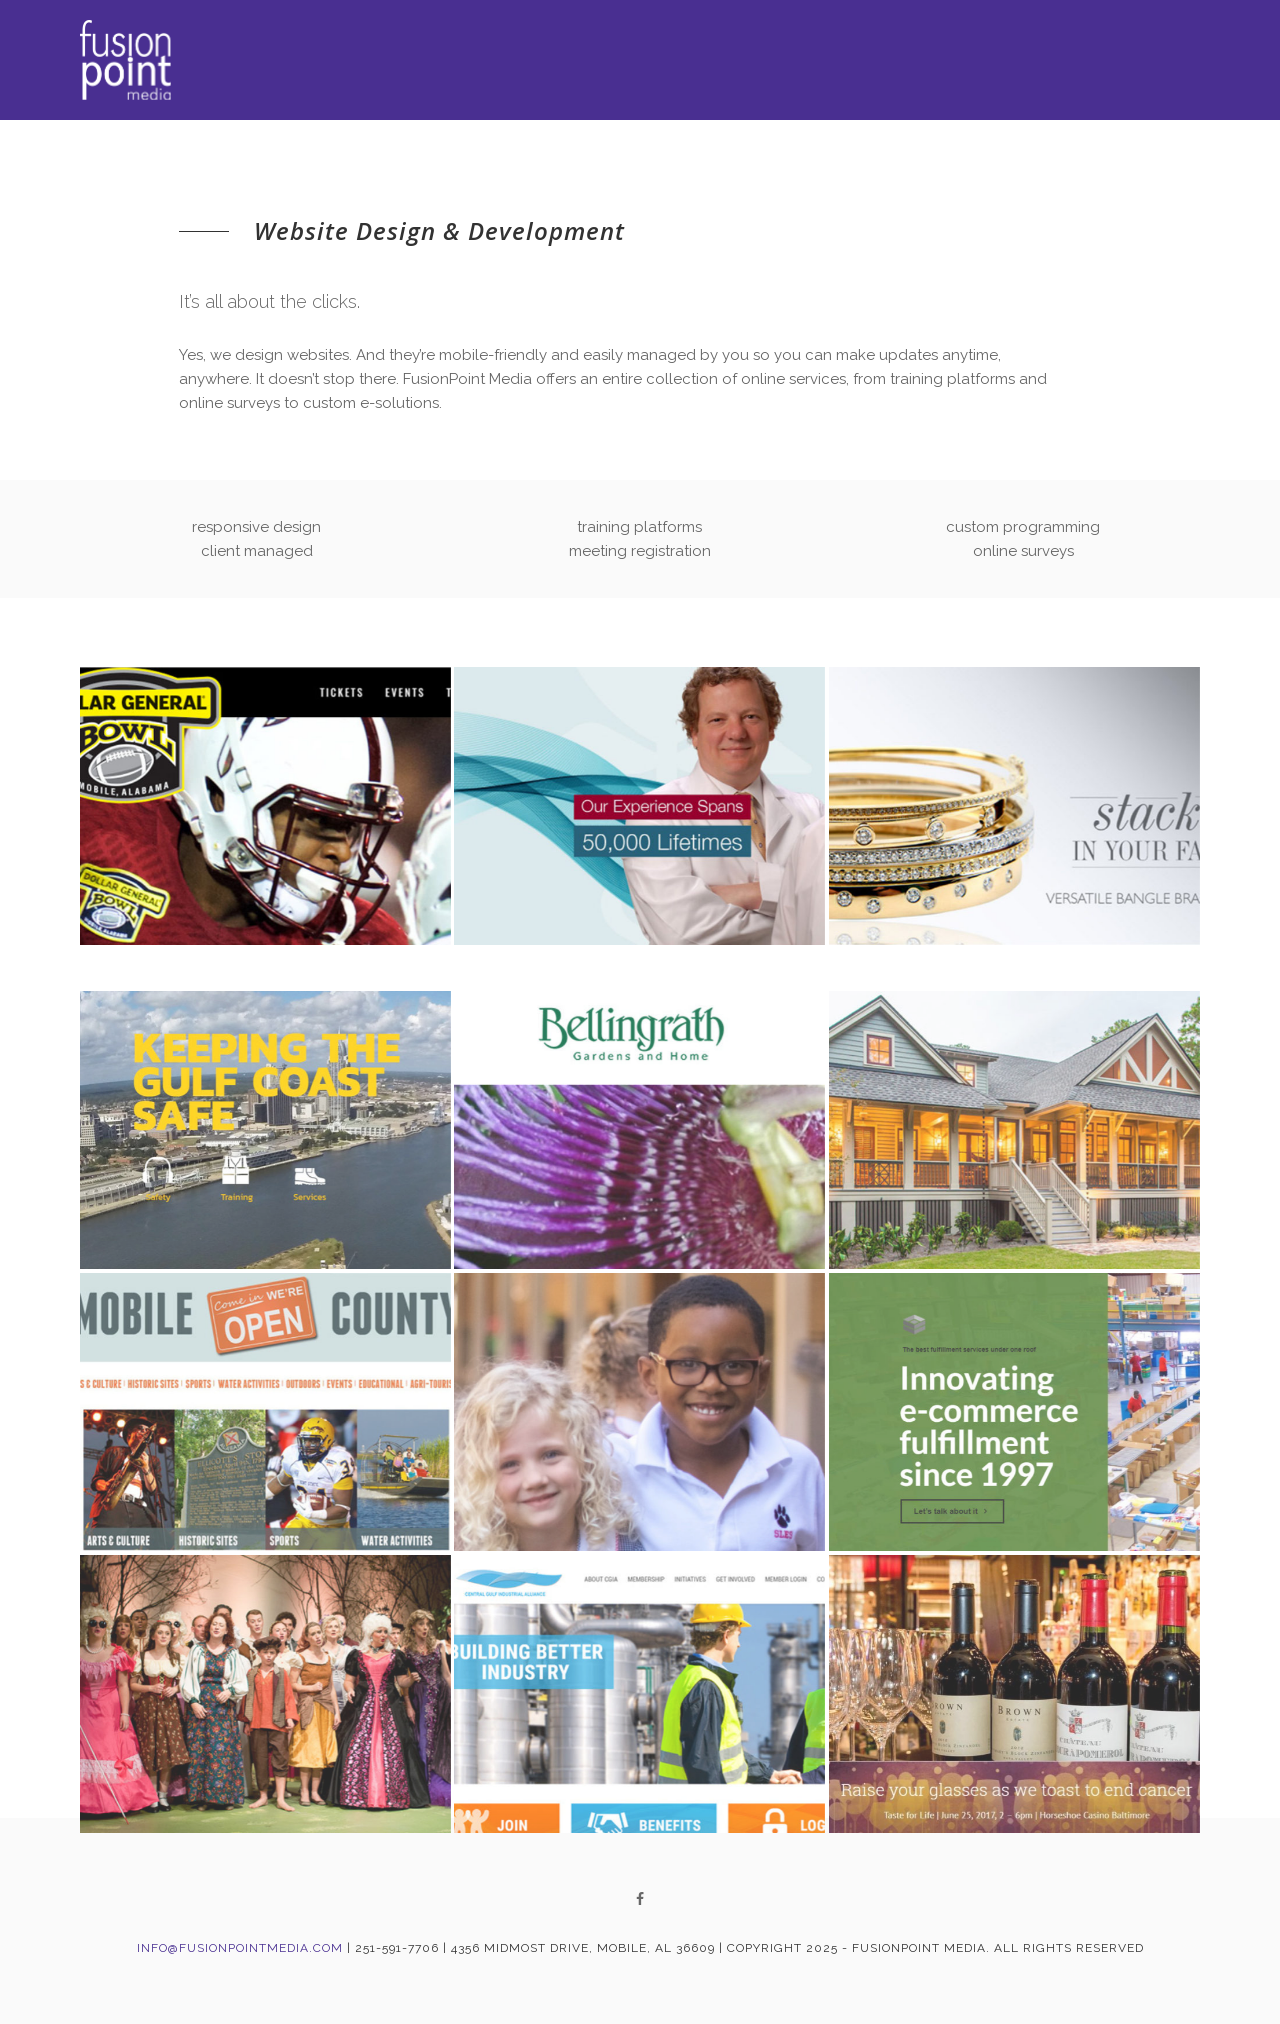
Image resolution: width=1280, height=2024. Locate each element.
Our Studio (1037, 62)
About (720, 60)
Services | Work (860, 61)
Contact (1166, 65)
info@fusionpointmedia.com (240, 1948)
